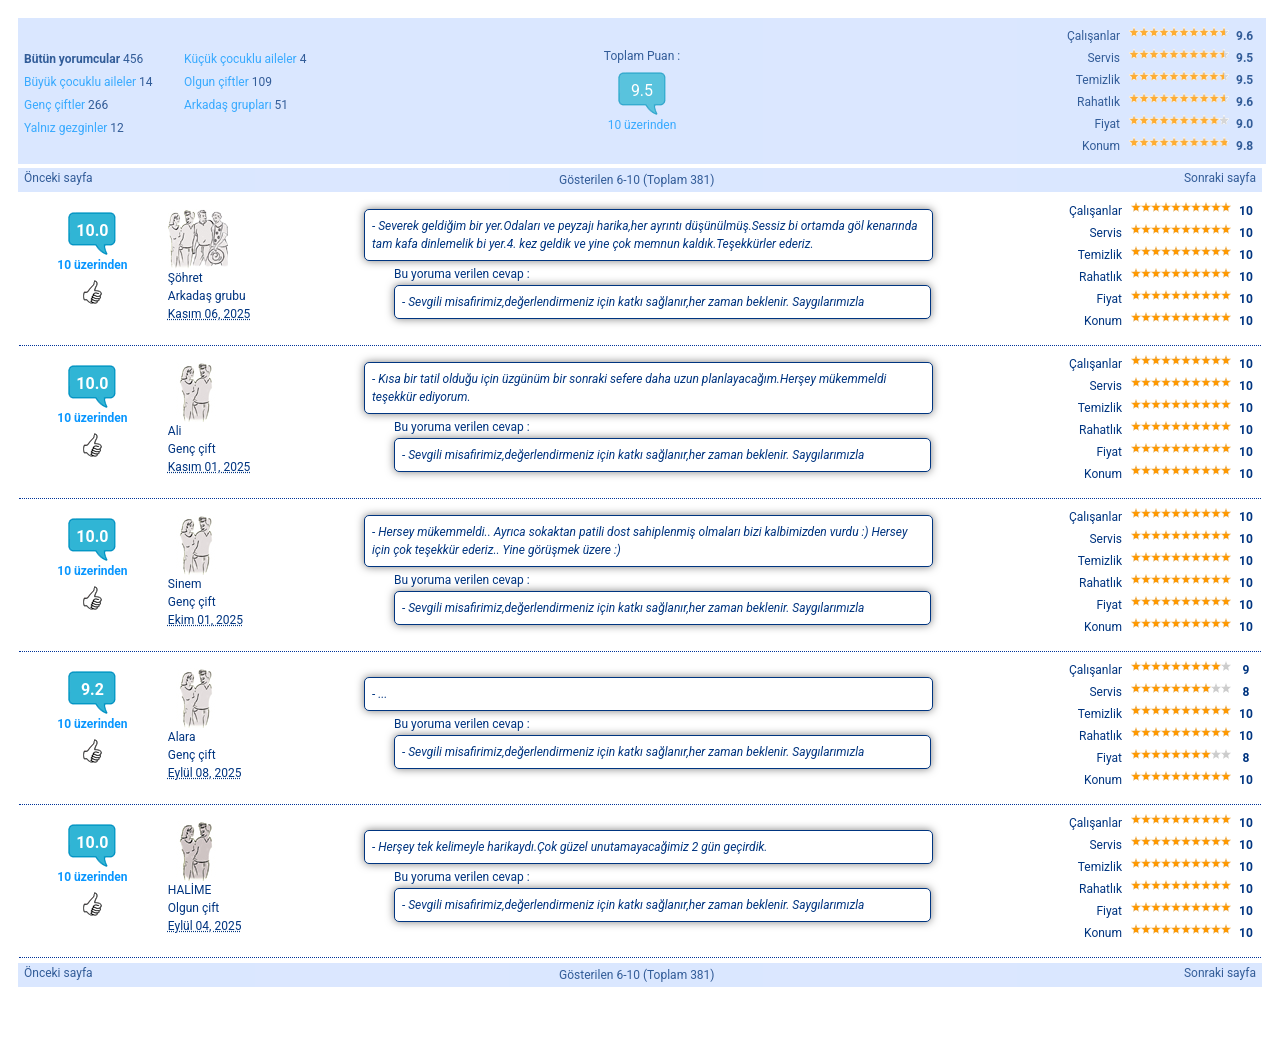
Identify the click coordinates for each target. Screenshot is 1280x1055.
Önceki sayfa (58, 178)
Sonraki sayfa (1220, 178)
